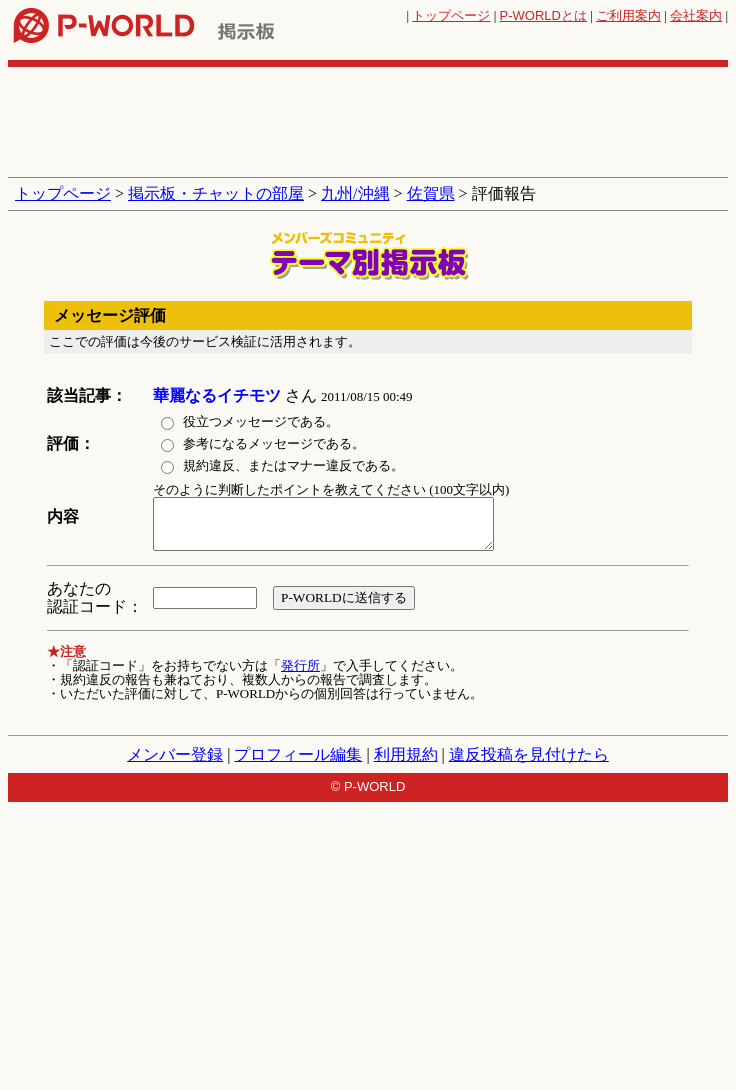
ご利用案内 (628, 15)
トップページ (451, 15)
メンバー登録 (175, 754)
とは (543, 15)
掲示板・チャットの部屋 (216, 193)
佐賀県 (431, 193)
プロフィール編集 (298, 754)
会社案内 (696, 15)
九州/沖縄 (355, 193)
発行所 (300, 665)
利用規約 (406, 754)
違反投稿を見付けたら (529, 754)
